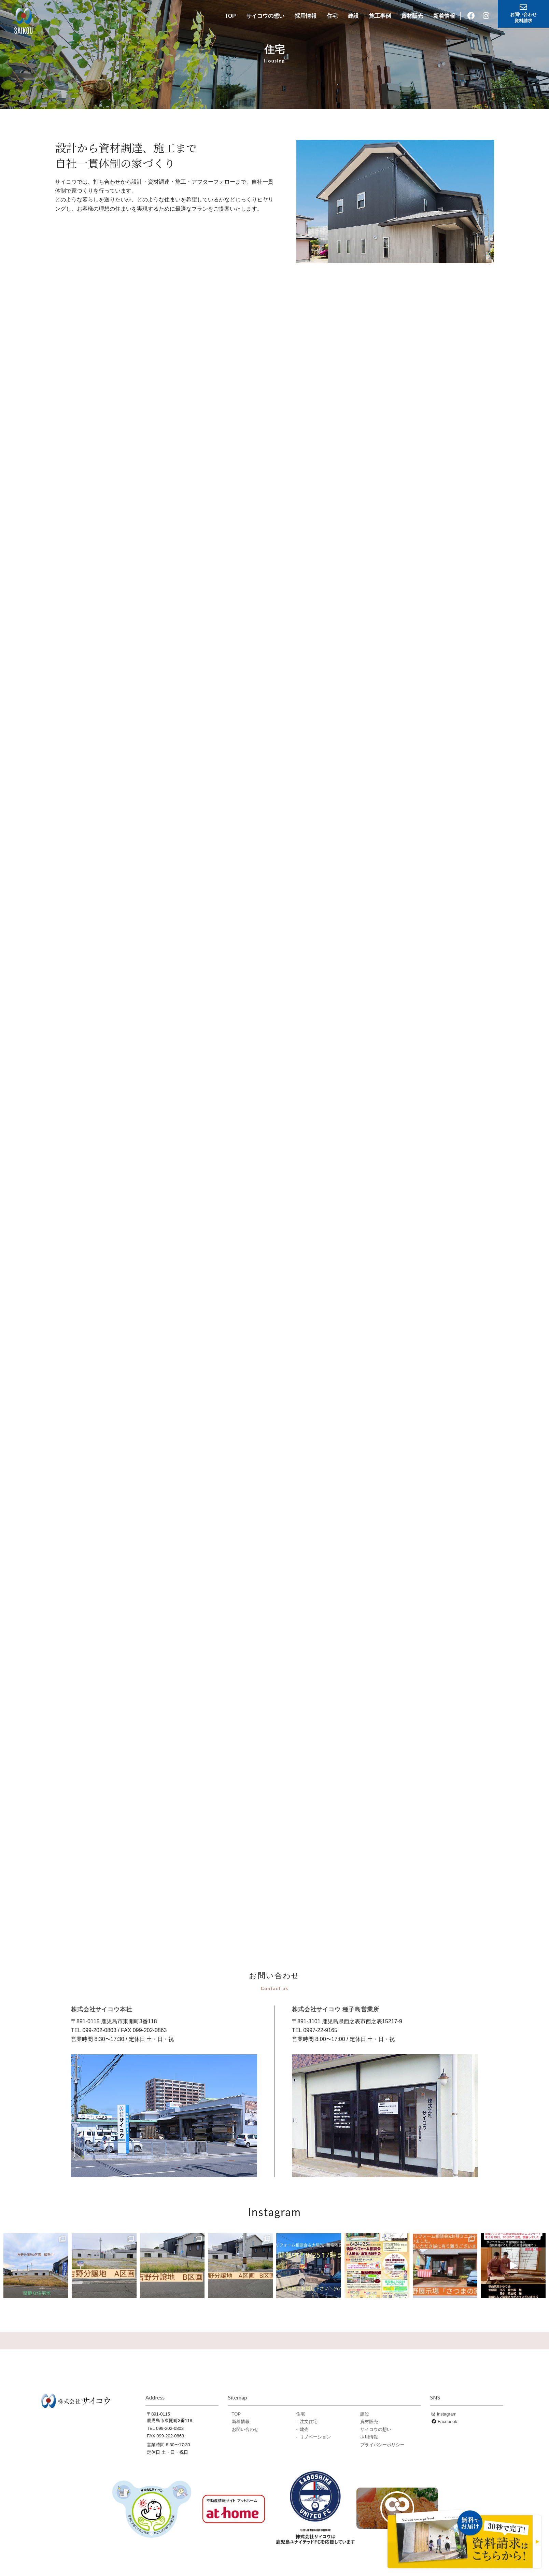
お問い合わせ (245, 2427)
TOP (230, 16)
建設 (353, 16)
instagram (446, 2412)
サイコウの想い (265, 16)
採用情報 (305, 16)
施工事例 (380, 16)
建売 (304, 2427)
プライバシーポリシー (382, 2443)
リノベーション (315, 2435)
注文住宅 (309, 2419)
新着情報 (444, 16)
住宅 (332, 16)
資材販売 (412, 16)
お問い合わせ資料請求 (523, 13)
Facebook (447, 2419)
